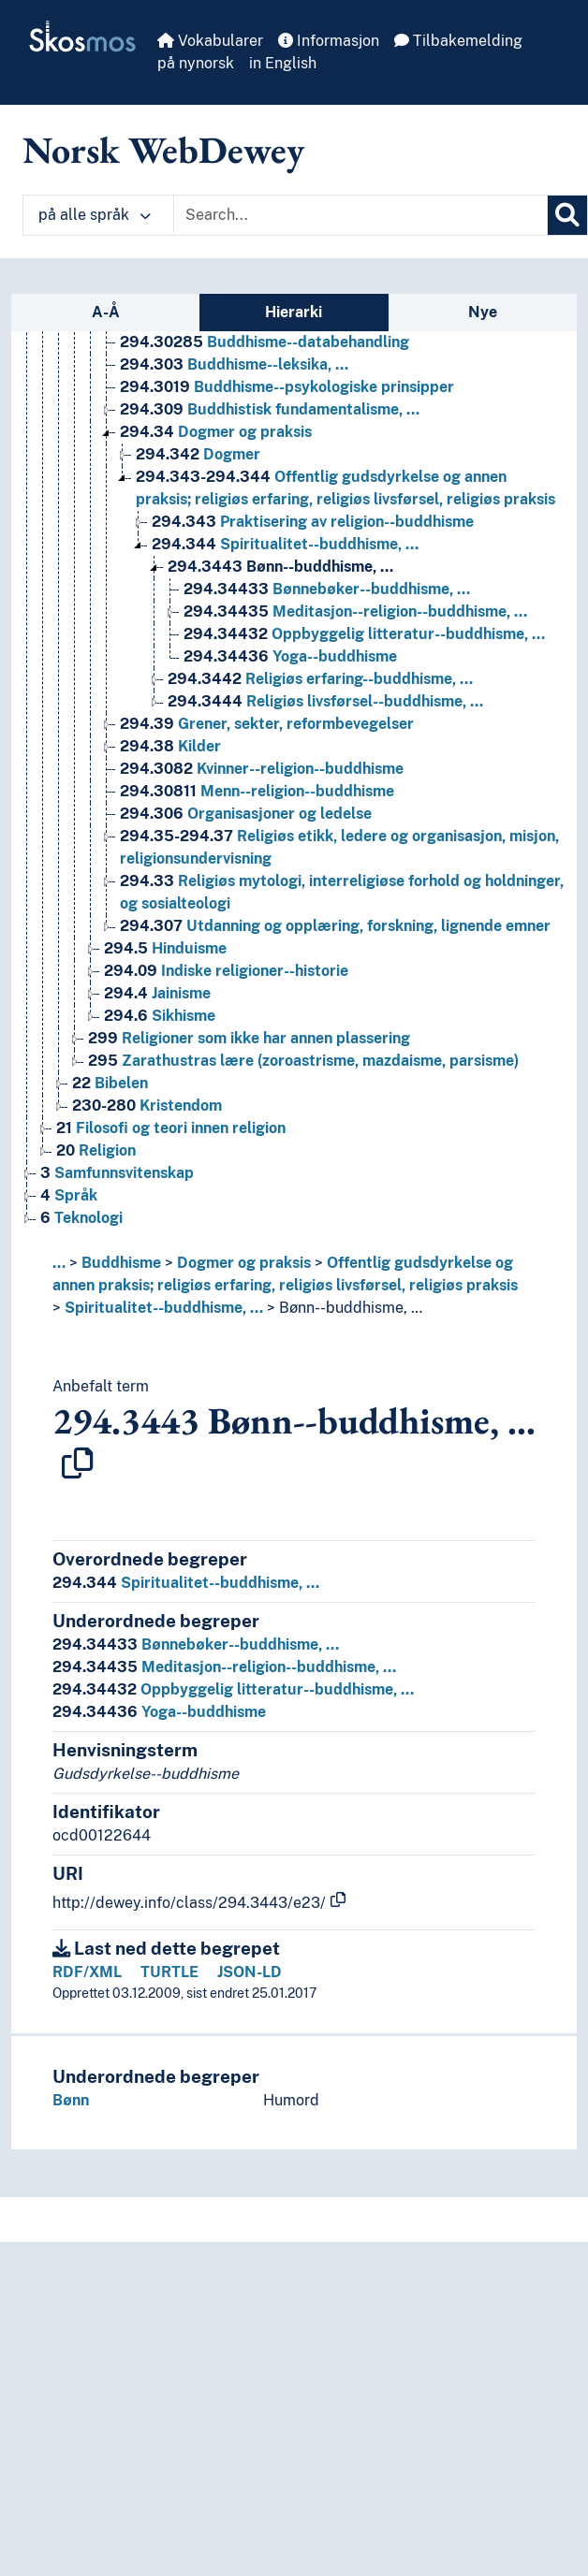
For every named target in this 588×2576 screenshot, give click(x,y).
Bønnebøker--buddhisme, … (195, 1644)
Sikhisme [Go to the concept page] (159, 1016)
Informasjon (328, 41)
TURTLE (169, 1972)
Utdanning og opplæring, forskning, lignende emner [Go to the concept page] (335, 926)
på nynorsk (195, 63)
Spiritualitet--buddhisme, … (164, 1308)
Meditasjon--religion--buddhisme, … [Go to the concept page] (355, 611)
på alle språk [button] (94, 215)
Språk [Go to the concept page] (68, 1195)
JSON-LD (249, 1972)
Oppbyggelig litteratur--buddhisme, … (233, 1689)
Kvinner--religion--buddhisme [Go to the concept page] (262, 769)
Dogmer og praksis (244, 1263)
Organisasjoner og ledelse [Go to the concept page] (246, 813)
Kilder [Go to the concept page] (170, 746)
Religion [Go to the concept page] (96, 1150)
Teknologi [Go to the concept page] (81, 1218)
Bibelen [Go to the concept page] (110, 1083)
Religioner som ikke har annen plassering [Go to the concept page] (249, 1038)
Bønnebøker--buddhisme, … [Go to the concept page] (327, 589)
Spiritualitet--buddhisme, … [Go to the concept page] (285, 544)
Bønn (70, 2100)
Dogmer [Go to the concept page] (198, 454)
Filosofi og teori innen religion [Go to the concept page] (171, 1128)
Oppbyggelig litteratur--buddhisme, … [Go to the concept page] (364, 634)
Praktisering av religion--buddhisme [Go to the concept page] (313, 522)
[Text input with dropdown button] (360, 215)
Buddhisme (121, 1263)
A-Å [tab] (106, 312)
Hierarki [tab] (293, 312)
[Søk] (567, 215)
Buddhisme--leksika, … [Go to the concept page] (234, 364)
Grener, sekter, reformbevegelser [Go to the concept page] (267, 724)
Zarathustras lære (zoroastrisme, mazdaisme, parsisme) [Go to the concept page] (303, 1061)
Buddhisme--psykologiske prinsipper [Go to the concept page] (287, 387)
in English (282, 63)
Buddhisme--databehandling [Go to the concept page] (264, 342)
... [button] (59, 1263)
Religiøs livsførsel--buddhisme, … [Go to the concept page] (325, 701)
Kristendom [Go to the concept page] (147, 1105)
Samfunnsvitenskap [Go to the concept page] (117, 1173)
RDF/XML (87, 1972)
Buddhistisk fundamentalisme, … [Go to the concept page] (269, 409)
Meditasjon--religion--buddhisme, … (224, 1667)
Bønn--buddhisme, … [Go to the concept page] (280, 566)
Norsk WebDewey (163, 149)
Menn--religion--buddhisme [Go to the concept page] (257, 791)
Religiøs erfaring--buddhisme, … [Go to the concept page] (320, 679)
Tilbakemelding (458, 41)
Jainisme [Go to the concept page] (157, 993)
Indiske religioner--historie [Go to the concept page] (226, 971)
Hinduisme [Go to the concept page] (165, 948)
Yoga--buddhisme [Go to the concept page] (290, 656)
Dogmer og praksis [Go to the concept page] (216, 432)
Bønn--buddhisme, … (350, 1308)
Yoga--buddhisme (159, 1712)
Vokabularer (210, 41)
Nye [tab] (482, 312)
